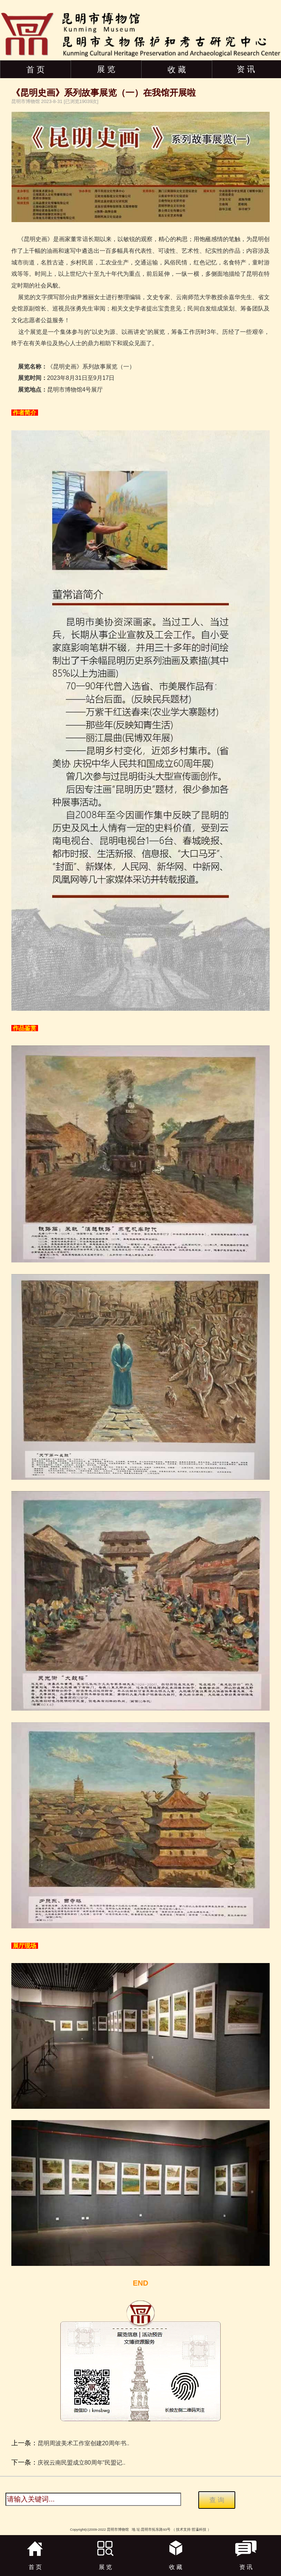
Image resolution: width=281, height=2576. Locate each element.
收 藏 (177, 69)
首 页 (35, 69)
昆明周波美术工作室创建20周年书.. (84, 2443)
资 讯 (246, 69)
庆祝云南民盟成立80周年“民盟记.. (81, 2462)
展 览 (106, 69)
